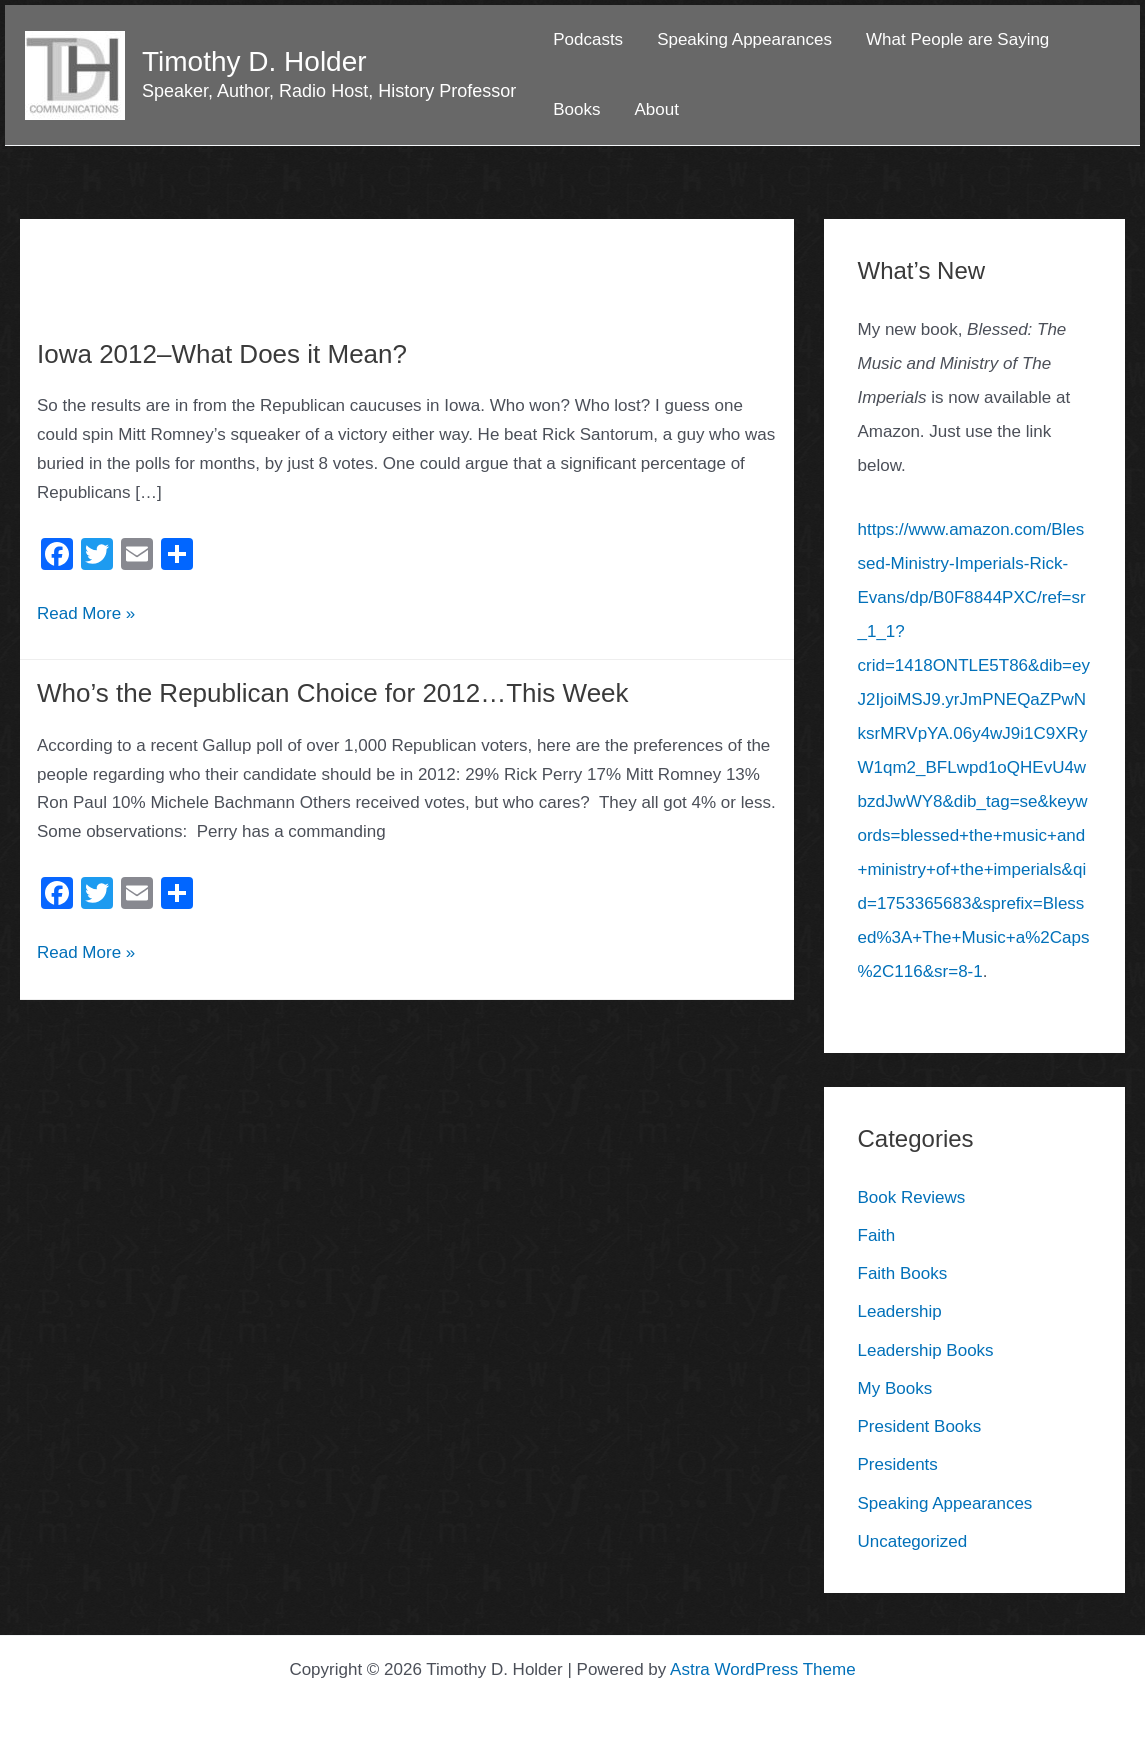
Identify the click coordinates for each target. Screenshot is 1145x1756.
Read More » (86, 611)
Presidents (898, 1464)
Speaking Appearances (744, 39)
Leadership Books (926, 1350)
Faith (877, 1235)
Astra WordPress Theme (763, 1669)
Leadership (900, 1311)
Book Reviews (912, 1197)
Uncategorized (913, 1541)
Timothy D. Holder (254, 61)
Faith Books (903, 1273)
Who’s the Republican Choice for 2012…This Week (333, 693)
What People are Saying (957, 39)
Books (576, 109)
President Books (920, 1426)
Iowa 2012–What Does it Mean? (222, 354)
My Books (895, 1388)
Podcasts (588, 39)
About (656, 109)
